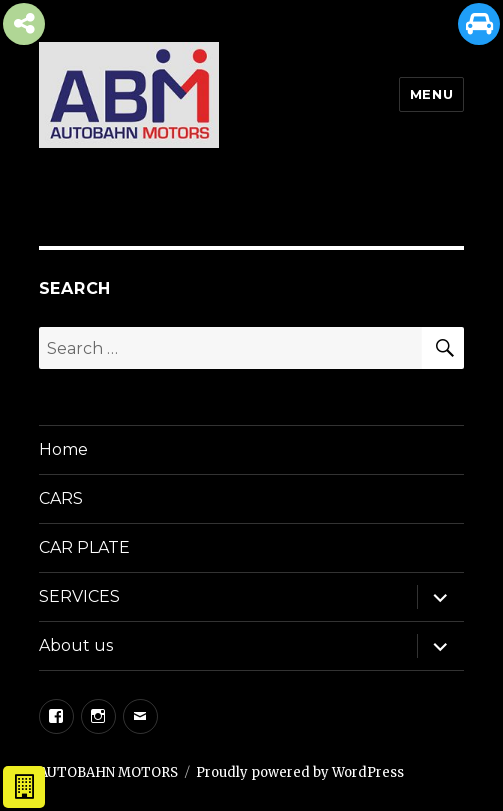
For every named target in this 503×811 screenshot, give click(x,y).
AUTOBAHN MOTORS (108, 772)
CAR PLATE (84, 547)
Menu (431, 94)
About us (76, 645)
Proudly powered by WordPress (300, 772)
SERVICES (79, 596)
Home (63, 449)
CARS (61, 498)
